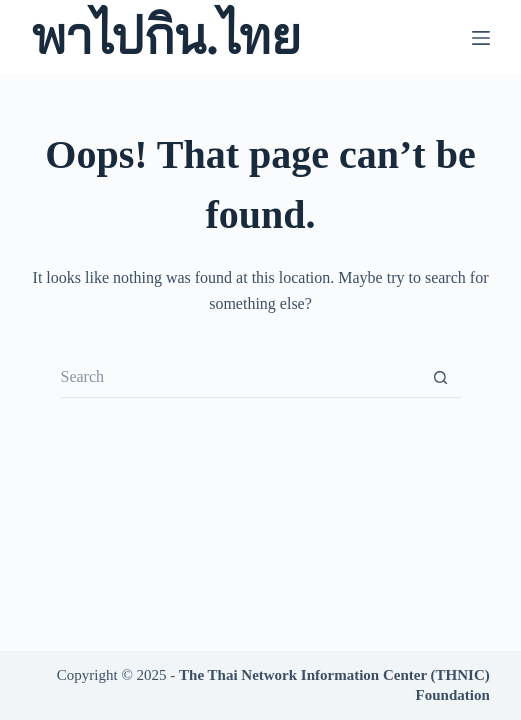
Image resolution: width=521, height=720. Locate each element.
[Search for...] (241, 378)
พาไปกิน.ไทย (166, 37)
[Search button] (441, 378)
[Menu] (481, 38)
